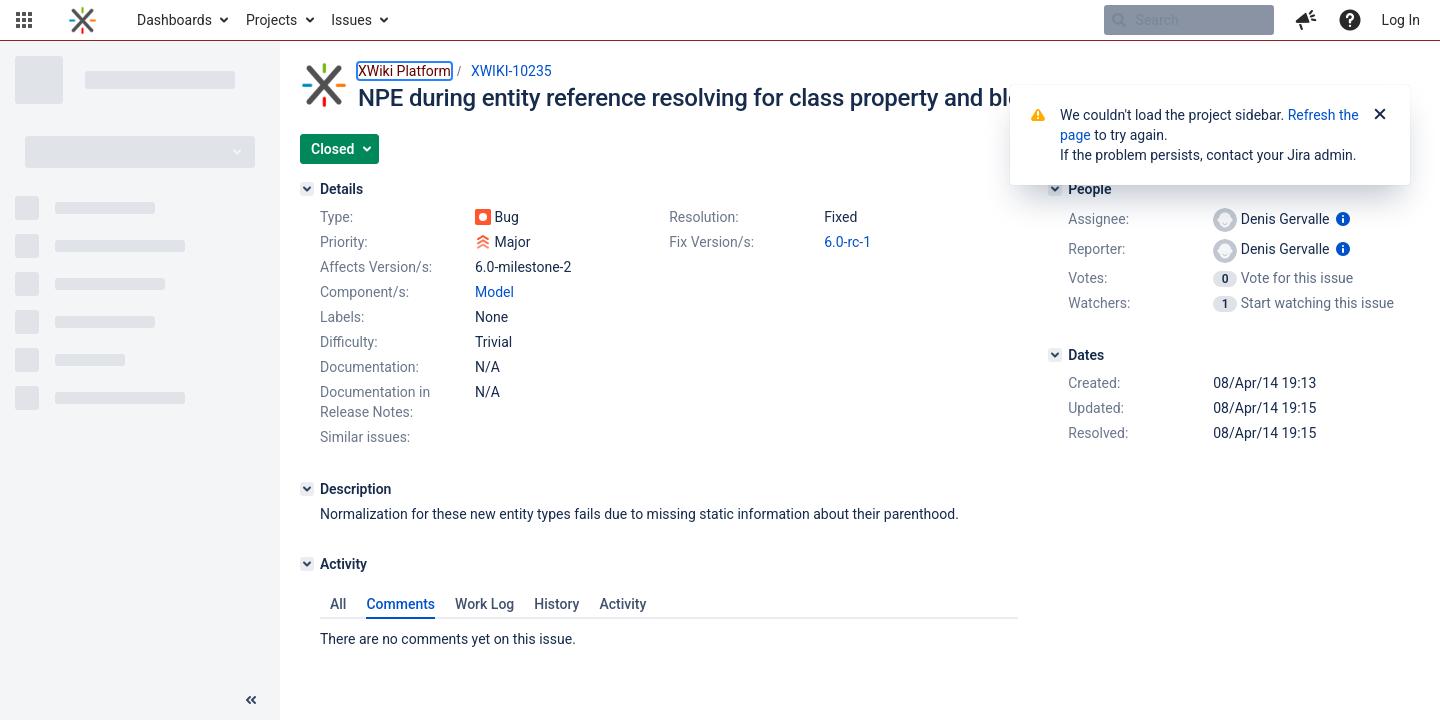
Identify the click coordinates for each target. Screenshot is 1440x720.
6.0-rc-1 (847, 242)
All (338, 604)
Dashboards (174, 20)
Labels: (342, 317)
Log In (1401, 20)
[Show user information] (1343, 219)
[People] (1055, 189)
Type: (336, 217)
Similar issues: (365, 437)
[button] (24, 20)
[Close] (1380, 115)
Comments (400, 604)
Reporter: (1096, 249)
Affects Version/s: (376, 267)
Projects (271, 20)
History (556, 604)
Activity (622, 604)
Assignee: (1098, 219)
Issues (351, 20)
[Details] (307, 189)
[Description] (307, 489)
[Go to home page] (82, 20)
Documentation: (369, 367)
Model (494, 292)
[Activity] (307, 564)
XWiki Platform (404, 71)
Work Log (484, 604)
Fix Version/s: (711, 242)
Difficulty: (349, 342)
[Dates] (1055, 355)
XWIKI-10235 (511, 71)
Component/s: (364, 292)
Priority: (344, 242)
